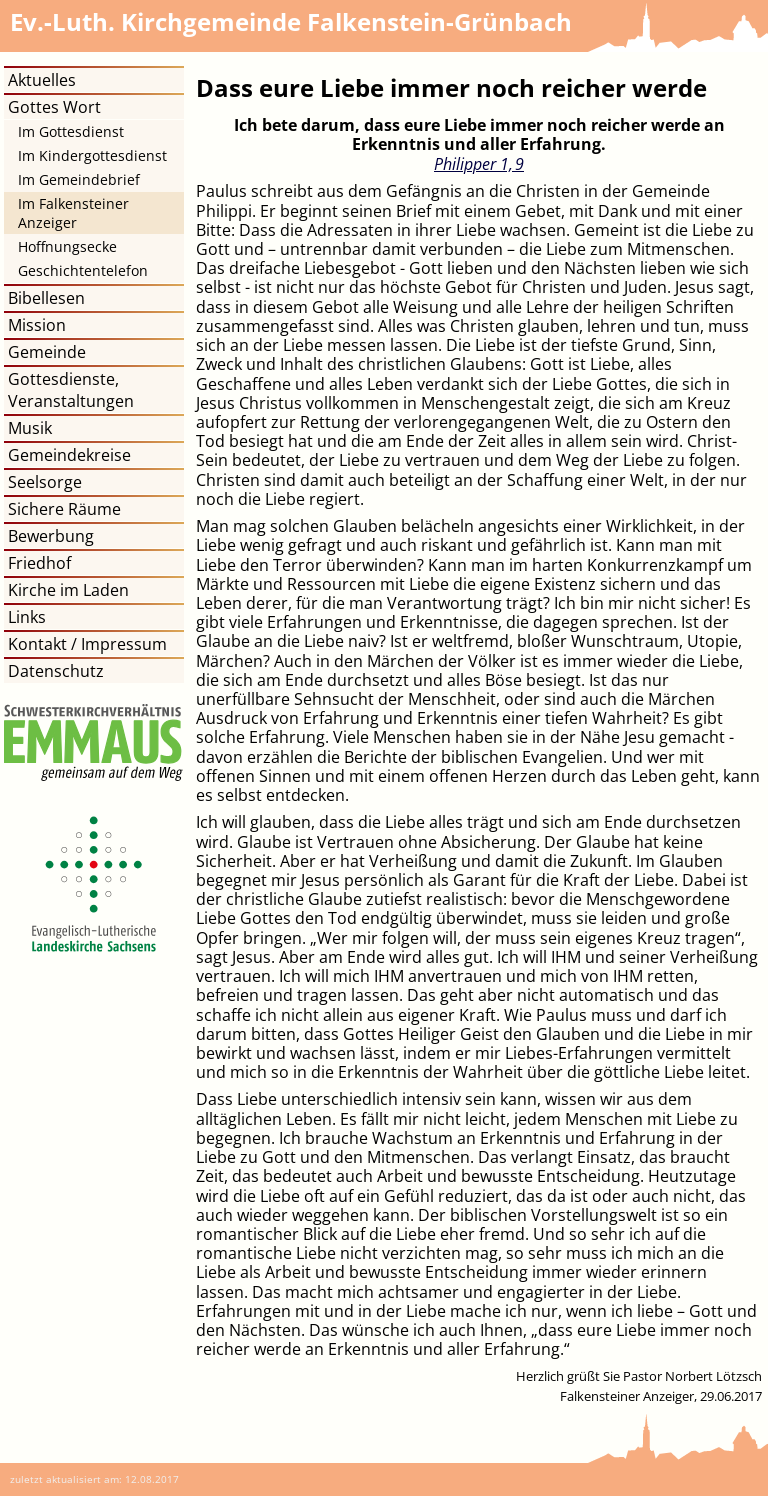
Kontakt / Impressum (87, 644)
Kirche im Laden (68, 590)
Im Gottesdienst (71, 131)
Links (27, 617)
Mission (37, 325)
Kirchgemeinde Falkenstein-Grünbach (291, 21)
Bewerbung (51, 536)
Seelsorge (45, 482)
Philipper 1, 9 (479, 164)
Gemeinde (47, 352)
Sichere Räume (64, 509)
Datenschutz (56, 671)
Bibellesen (46, 298)
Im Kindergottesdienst (92, 155)
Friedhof (39, 563)
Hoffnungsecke (67, 246)
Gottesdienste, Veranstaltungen (71, 390)
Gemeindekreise (69, 455)
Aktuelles (42, 80)
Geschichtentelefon (83, 270)
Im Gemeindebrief (79, 179)
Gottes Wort (54, 107)
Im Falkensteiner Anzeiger (73, 213)
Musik (30, 428)
